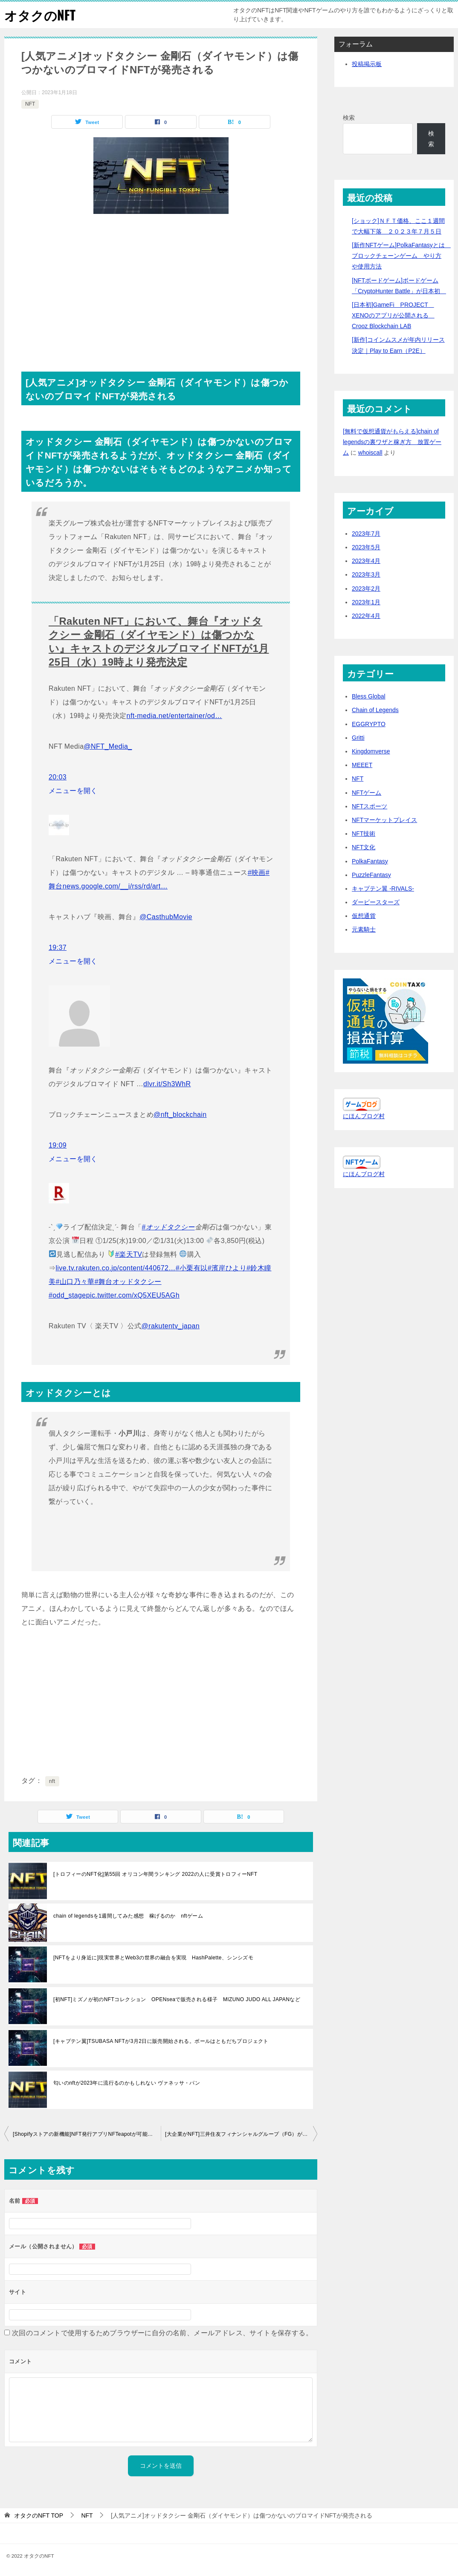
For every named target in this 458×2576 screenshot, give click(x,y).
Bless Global (369, 696)
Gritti (358, 737)
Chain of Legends (375, 710)
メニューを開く (73, 790)
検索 (349, 117)
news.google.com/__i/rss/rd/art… (115, 886)
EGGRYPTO (369, 724)
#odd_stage (67, 1295)
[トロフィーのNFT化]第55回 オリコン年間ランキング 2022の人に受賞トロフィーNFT (155, 1874)
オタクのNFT (39, 14)
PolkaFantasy (370, 861)
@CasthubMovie (165, 916)
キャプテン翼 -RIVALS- (383, 888)
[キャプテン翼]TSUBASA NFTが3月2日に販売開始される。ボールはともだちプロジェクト (161, 2041)
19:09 (58, 1145)
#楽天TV (128, 1254)
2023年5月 (366, 547)
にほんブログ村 (364, 1116)
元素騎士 (364, 929)
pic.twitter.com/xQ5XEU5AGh (133, 1295)
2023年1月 (366, 602)
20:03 (58, 777)
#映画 (257, 872)
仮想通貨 (364, 915)
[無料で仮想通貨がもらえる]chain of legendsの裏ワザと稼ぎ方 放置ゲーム (392, 442)
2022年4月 (366, 615)
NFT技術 (363, 833)
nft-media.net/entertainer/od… (174, 715)
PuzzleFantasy (371, 874)
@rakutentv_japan (171, 1326)
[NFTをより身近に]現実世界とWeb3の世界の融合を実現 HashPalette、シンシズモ (153, 1958)
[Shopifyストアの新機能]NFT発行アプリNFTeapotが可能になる (87, 2134)
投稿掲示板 (367, 64)
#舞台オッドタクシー (128, 1281)
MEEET (362, 765)
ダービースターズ (376, 902)
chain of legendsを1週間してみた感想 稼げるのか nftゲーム (128, 1916)
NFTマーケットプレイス (384, 819)
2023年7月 (366, 533)
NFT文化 (363, 847)
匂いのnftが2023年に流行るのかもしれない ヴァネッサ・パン (126, 2083)
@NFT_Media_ (108, 746)
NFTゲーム (366, 792)
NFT (30, 104)
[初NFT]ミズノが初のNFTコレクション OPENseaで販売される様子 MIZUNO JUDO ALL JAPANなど (176, 1999)
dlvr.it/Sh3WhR (167, 1084)
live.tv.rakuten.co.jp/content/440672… (115, 1268)
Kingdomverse (371, 751)
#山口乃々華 (74, 1281)
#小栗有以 (192, 1268)
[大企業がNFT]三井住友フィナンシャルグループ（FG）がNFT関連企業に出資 (241, 2134)
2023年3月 (366, 574)
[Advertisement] (160, 286)
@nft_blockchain (180, 1114)
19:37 (58, 947)
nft (52, 1781)
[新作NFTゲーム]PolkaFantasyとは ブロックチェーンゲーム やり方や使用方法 (401, 256)
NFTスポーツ (369, 806)
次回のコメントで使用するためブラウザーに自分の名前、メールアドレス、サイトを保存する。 (162, 2333)
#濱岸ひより (227, 1268)
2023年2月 (366, 588)
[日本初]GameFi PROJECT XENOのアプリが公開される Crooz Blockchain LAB (393, 315)
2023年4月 (366, 560)
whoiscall (370, 452)
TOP (38, 2515)
